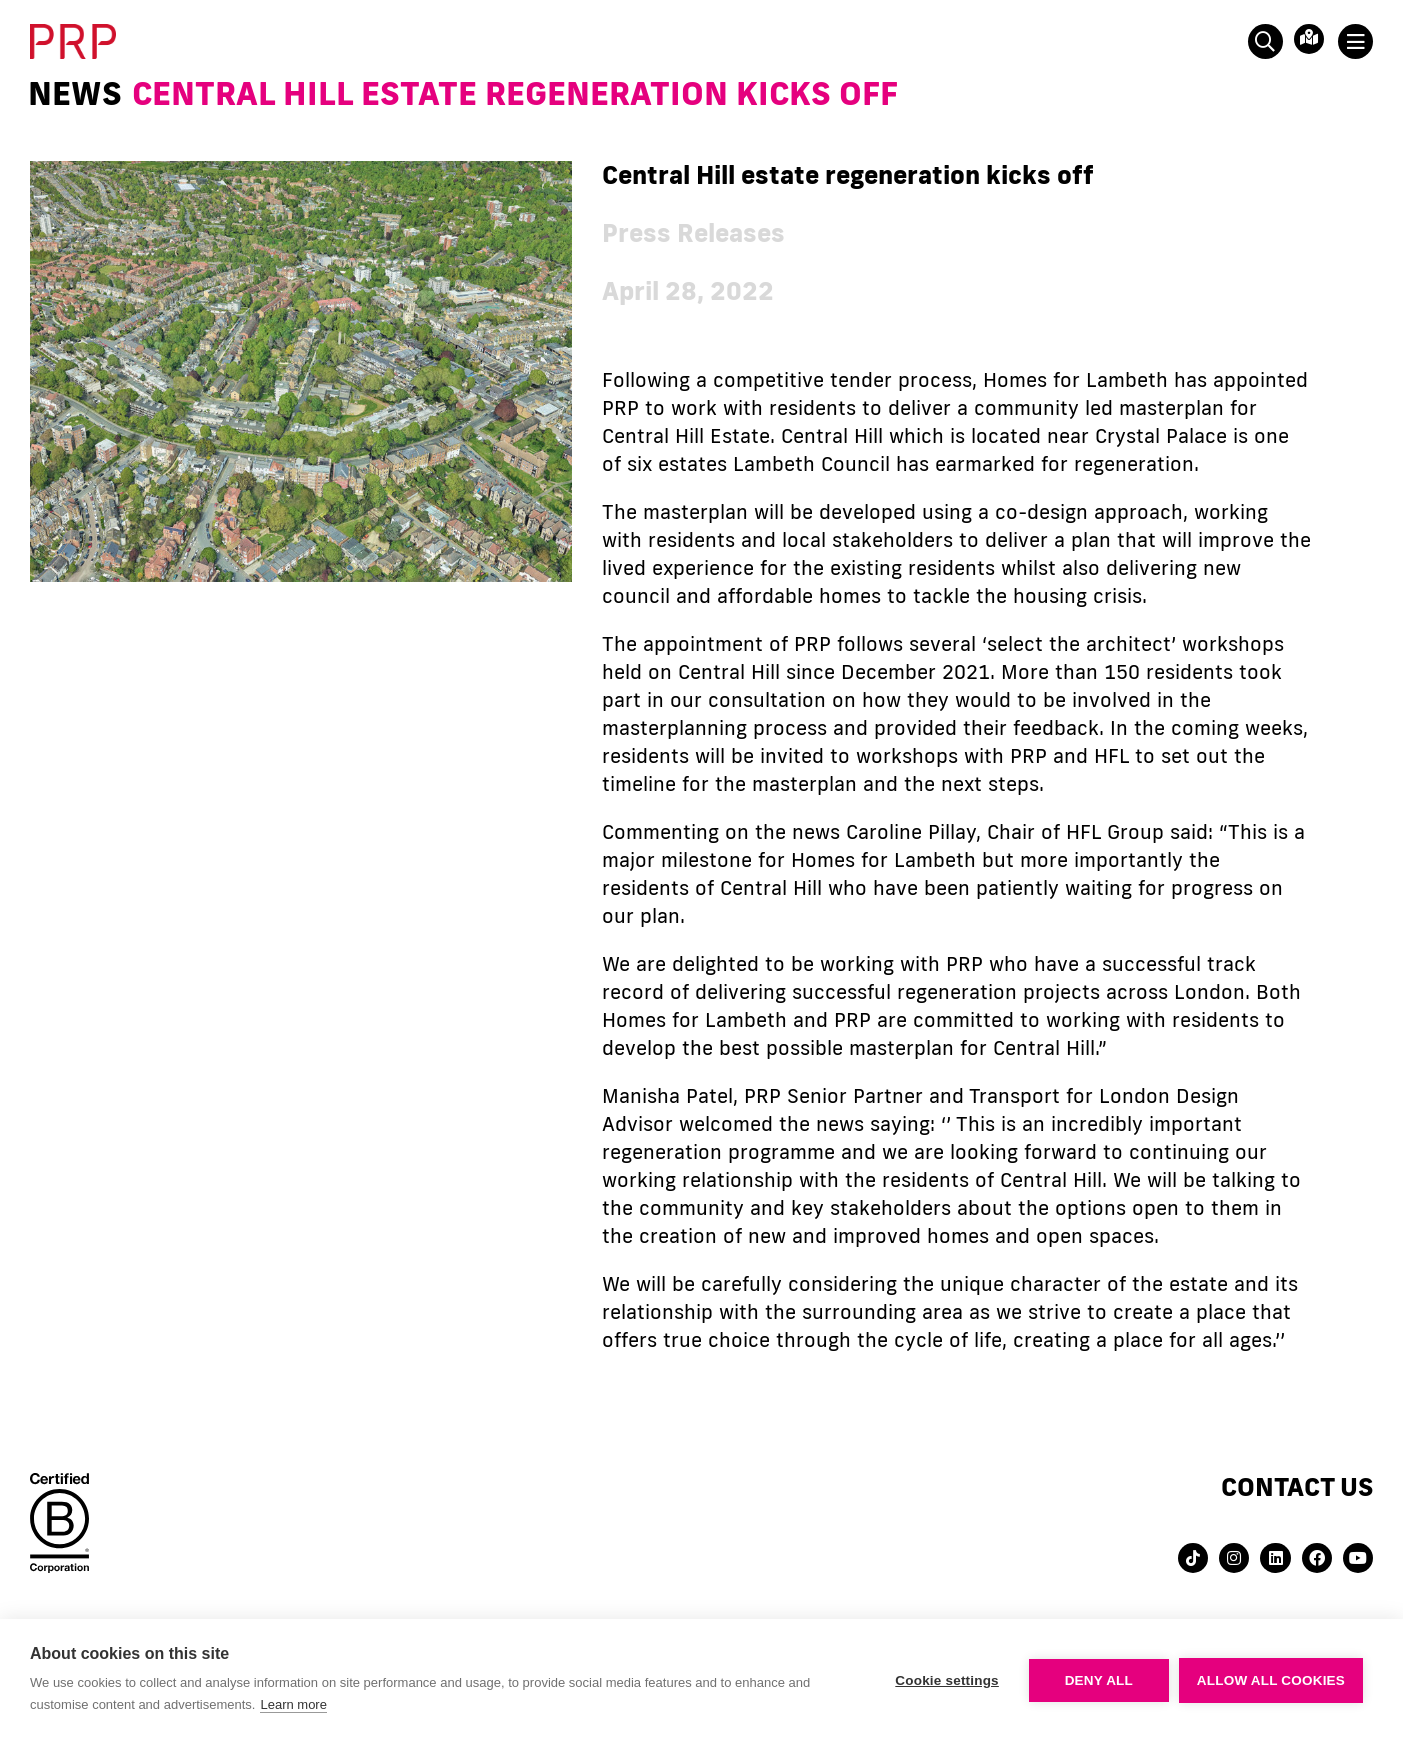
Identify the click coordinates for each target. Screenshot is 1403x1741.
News (75, 93)
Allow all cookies (1271, 1680)
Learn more (293, 1704)
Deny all (1099, 1680)
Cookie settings (947, 1680)
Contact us (1297, 1486)
